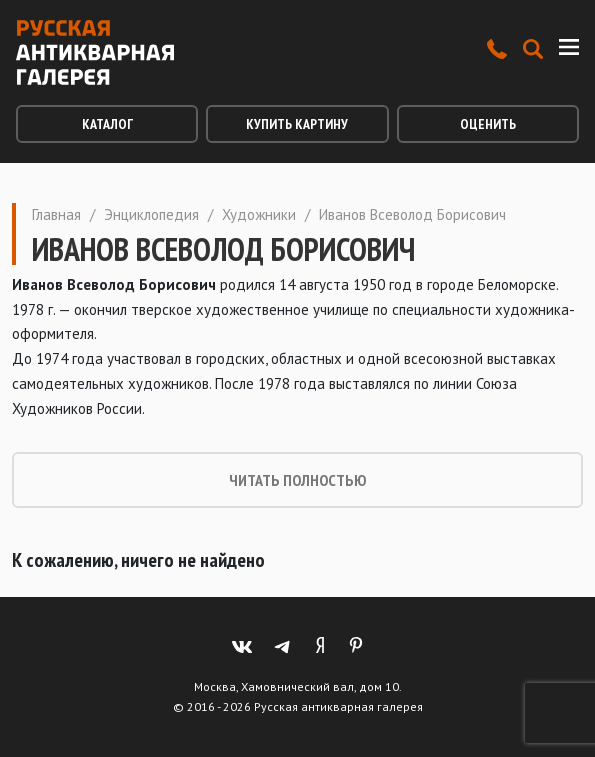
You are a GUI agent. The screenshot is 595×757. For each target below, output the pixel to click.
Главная (56, 214)
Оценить (488, 124)
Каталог (107, 124)
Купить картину (297, 124)
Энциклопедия (151, 214)
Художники (259, 214)
